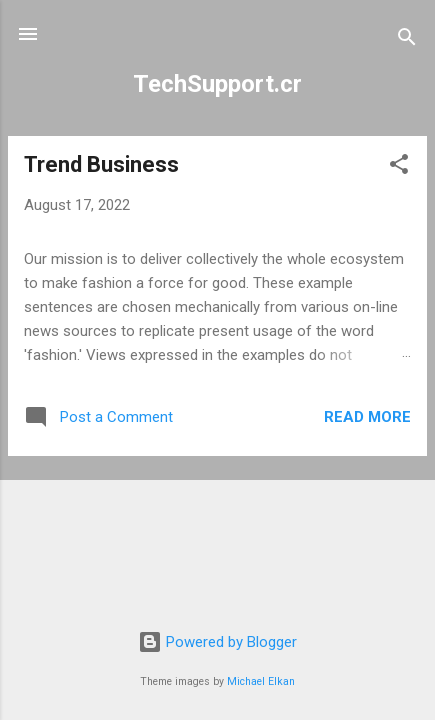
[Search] (407, 40)
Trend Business (101, 164)
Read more (367, 417)
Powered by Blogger (217, 642)
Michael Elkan (261, 681)
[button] (399, 167)
